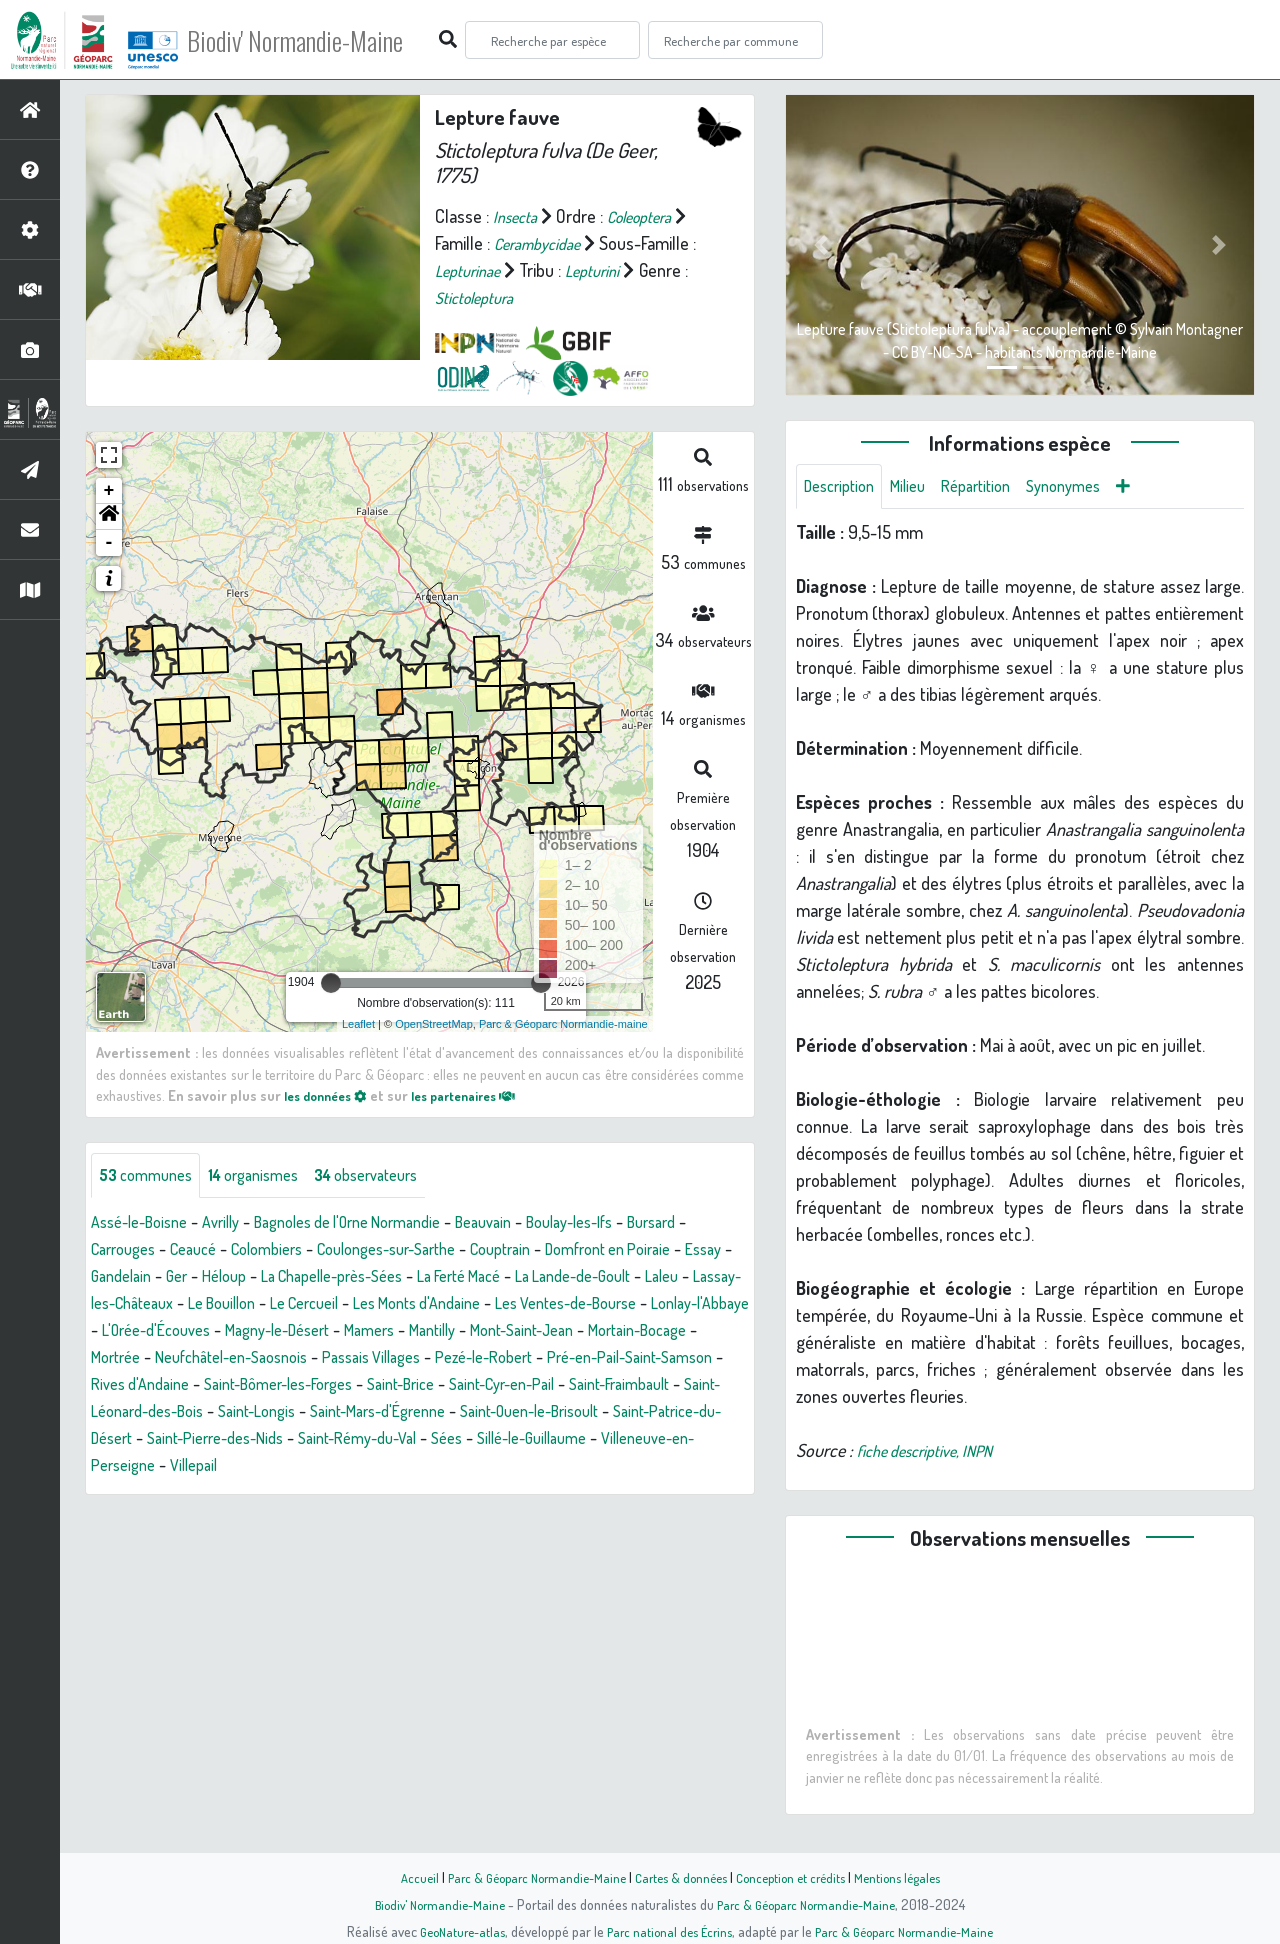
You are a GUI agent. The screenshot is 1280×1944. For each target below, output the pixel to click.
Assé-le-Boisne (146, 1225)
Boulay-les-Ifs (632, 1225)
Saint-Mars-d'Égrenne (315, 1441)
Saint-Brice (274, 1414)
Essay (196, 1279)
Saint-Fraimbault (521, 1414)
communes (151, 1177)
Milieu (920, 488)
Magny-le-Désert (676, 1333)
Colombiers (359, 1252)
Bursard (119, 1252)
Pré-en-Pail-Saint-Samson (448, 1387)
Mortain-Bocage (422, 1360)
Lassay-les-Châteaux (346, 1306)
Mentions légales (912, 1877)
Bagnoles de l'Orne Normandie (381, 1225)
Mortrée (522, 1360)
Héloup (379, 1279)
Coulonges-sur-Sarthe (494, 1252)
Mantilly (190, 1360)
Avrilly (237, 1225)
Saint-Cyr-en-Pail (388, 1414)
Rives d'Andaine (612, 1387)
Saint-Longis (179, 1441)
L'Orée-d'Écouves (539, 1333)
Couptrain (623, 1252)
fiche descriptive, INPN (935, 1454)
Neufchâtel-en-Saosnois (652, 1360)
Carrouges (199, 1252)
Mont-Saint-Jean (291, 1360)
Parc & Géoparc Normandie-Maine (526, 1877)
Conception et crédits (797, 1877)
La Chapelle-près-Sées (500, 1279)
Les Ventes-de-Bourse (255, 1333)
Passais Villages (158, 1387)
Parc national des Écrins (667, 1931)
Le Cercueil (568, 1306)
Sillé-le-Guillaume (584, 1468)
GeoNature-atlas (451, 1931)
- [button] (109, 543)
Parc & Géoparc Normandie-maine (563, 1024)
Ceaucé (277, 1252)
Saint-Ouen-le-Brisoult (487, 1441)
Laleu (237, 1306)
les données (331, 1095)
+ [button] (109, 491)
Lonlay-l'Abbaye (407, 1333)
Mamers (119, 1360)
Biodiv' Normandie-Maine (328, 40)
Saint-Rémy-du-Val (390, 1468)
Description (844, 488)
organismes (270, 1177)
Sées (489, 1468)
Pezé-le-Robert (284, 1387)
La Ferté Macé (646, 1279)
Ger (327, 1279)
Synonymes (1091, 488)
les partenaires (482, 1095)
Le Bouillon (475, 1306)
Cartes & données (680, 1877)
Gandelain (266, 1279)
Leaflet (358, 1024)
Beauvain (535, 1225)
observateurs (396, 1177)
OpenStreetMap (434, 1024)
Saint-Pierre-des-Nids (231, 1468)
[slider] (331, 983)
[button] (109, 517)
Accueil (401, 1877)
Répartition (995, 488)
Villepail (230, 1495)
